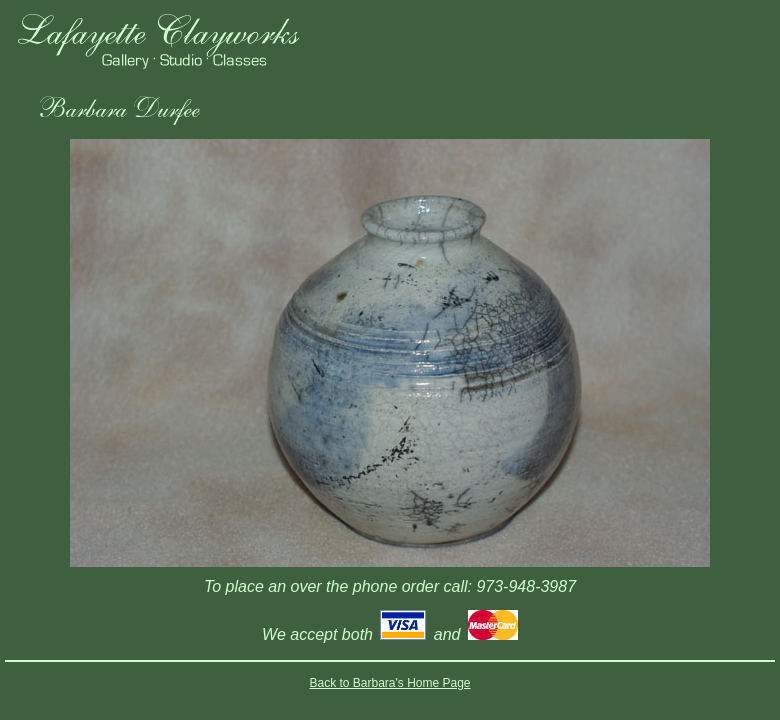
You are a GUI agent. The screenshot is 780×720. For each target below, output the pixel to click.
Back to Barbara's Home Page (389, 683)
